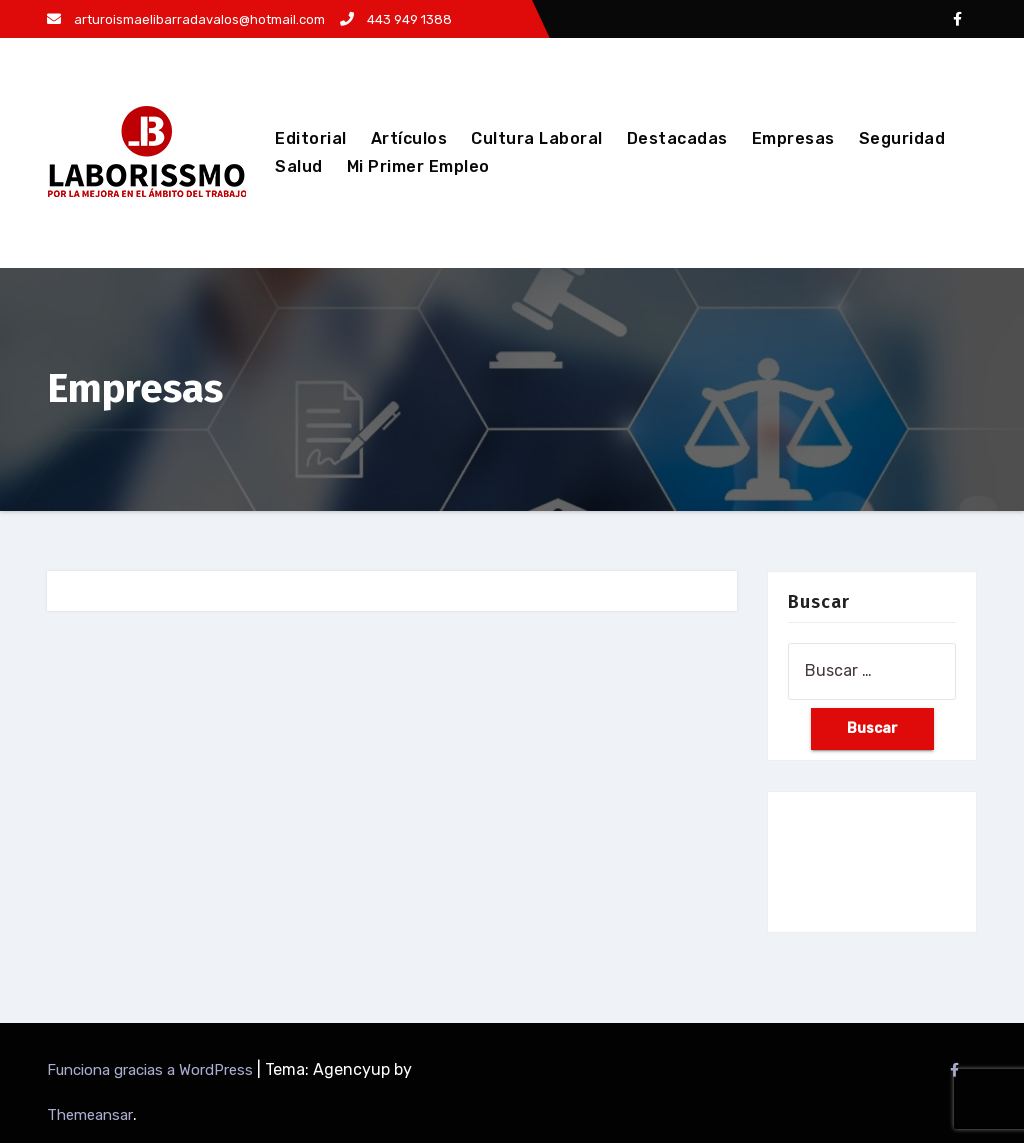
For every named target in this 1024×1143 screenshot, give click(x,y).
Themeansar (90, 1115)
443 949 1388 (396, 19)
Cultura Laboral (537, 138)
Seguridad (902, 138)
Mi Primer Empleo (418, 166)
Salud (299, 166)
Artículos (409, 138)
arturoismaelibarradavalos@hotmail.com (186, 19)
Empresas (793, 138)
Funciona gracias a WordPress (152, 1070)
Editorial (311, 138)
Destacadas (677, 138)
